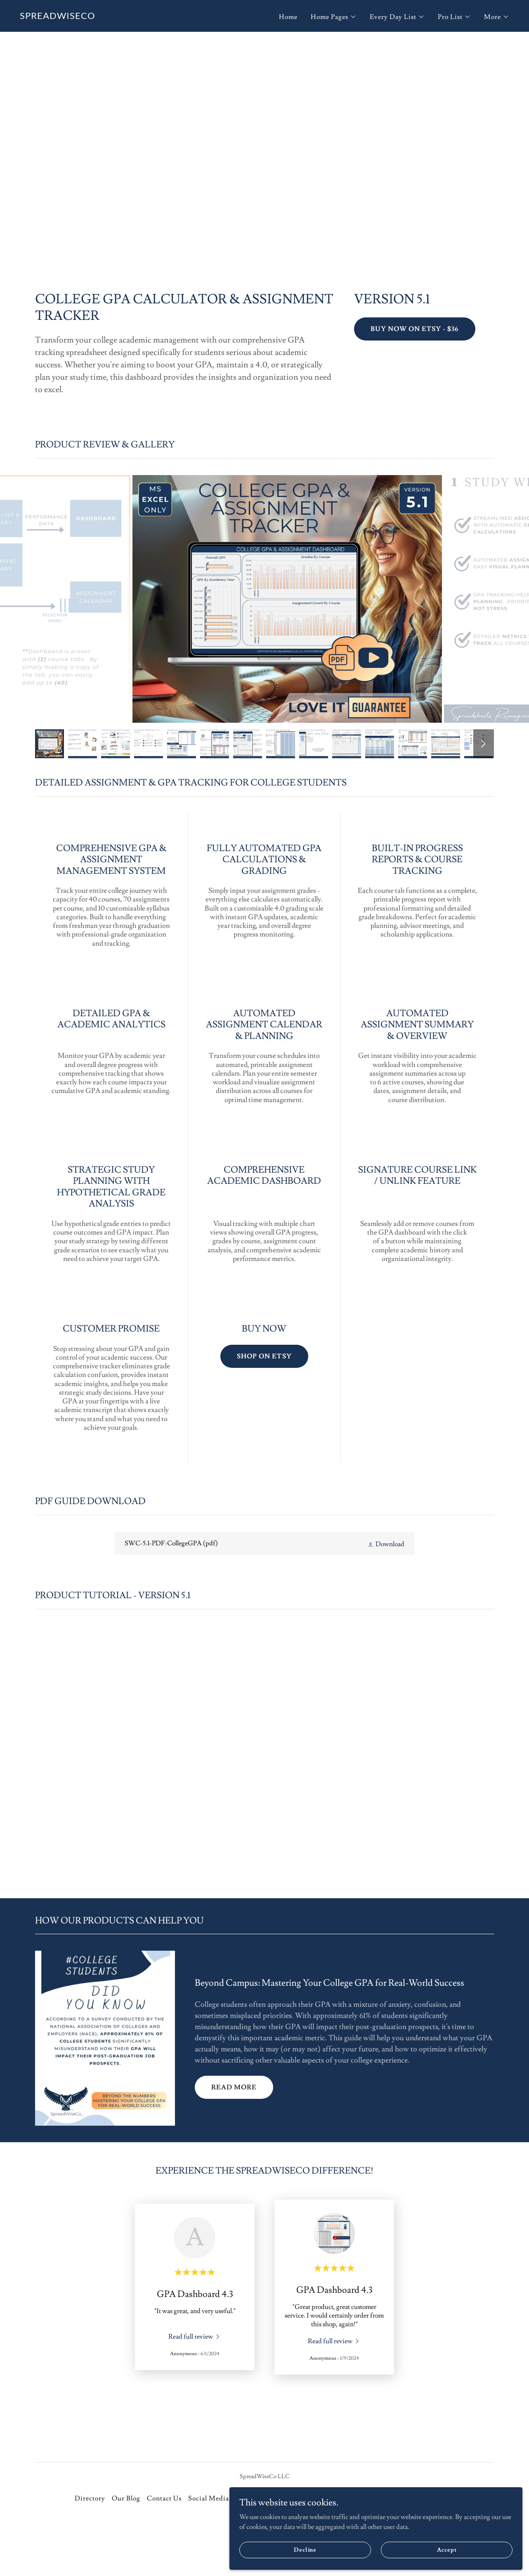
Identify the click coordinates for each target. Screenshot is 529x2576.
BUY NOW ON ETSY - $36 (414, 329)
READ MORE (234, 2087)
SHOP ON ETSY (264, 1356)
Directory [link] (90, 2498)
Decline (397, 2546)
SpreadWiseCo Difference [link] (277, 2498)
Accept (475, 2546)
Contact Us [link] (164, 2498)
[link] (57, 17)
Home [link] (288, 17)
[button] (334, 17)
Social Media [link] (208, 2498)
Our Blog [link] (126, 2498)
